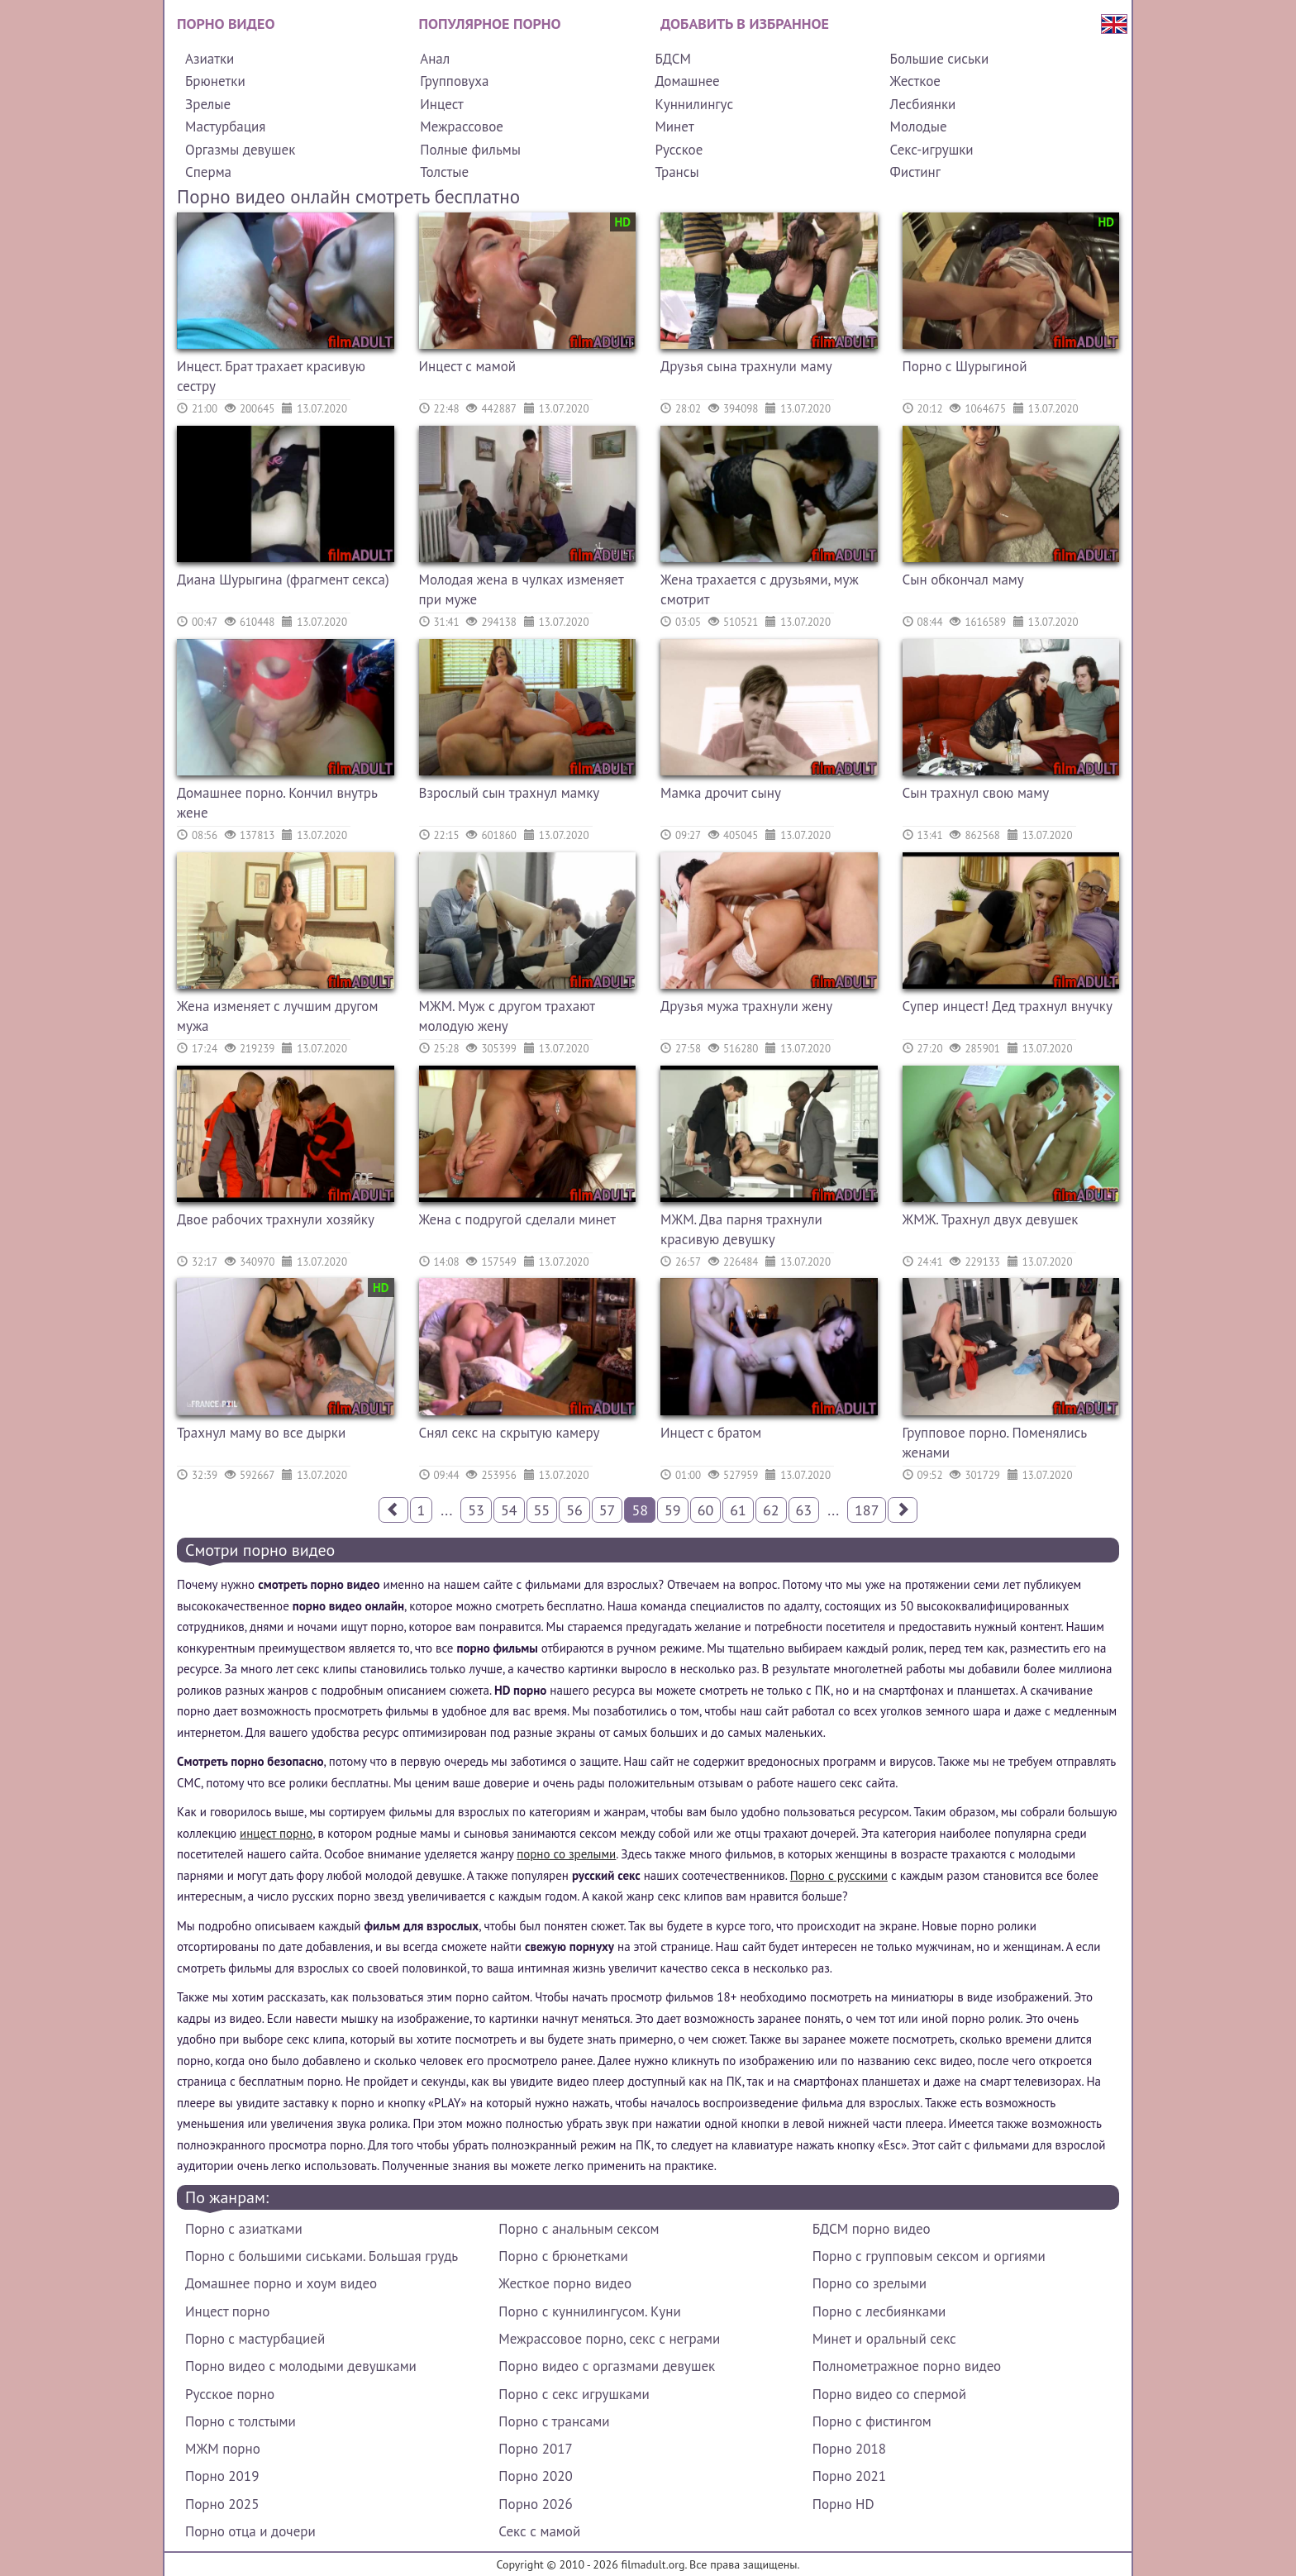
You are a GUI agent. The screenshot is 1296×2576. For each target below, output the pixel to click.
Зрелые (208, 104)
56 (574, 1509)
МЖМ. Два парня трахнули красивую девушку (741, 1229)
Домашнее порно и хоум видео (281, 2283)
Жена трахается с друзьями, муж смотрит (759, 589)
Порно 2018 (849, 2449)
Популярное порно (490, 23)
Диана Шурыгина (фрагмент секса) (283, 579)
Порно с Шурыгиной (965, 366)
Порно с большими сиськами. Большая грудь (321, 2256)
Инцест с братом (710, 1433)
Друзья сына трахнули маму (746, 366)
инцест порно (276, 1833)
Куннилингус (694, 104)
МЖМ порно (222, 2449)
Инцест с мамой (468, 366)
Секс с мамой (539, 2531)
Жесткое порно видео (564, 2283)
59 (673, 1509)
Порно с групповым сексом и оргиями (929, 2256)
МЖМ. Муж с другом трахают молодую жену (507, 1016)
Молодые (918, 126)
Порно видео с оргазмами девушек (606, 2366)
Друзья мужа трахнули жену (746, 1006)
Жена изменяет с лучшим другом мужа (277, 1016)
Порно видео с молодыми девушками (301, 2366)
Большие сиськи (939, 59)
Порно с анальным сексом (578, 2229)
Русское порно (229, 2394)
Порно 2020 (535, 2476)
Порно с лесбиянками (879, 2311)
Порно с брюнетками (562, 2256)
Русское (679, 150)
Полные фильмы (470, 150)
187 (867, 1509)
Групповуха (454, 81)
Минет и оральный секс (884, 2339)
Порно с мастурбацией (255, 2339)
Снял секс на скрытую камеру (509, 1433)
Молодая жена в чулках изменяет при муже (521, 589)
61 (738, 1509)
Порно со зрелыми (869, 2283)
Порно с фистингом (872, 2421)
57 (607, 1509)
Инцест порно (227, 2311)
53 (476, 1509)
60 (706, 1509)
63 (804, 1509)
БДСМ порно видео (871, 2229)
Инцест (442, 104)
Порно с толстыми (240, 2421)
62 (771, 1509)
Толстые (444, 172)
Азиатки (209, 59)
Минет (674, 126)
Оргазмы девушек (240, 150)
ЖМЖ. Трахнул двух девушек (991, 1219)
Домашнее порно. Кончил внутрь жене (277, 803)
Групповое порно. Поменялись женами (995, 1443)
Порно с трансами (553, 2421)
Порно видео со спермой (889, 2394)
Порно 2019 (222, 2476)
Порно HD (843, 2504)
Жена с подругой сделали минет (518, 1219)
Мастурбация (225, 126)
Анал (435, 59)
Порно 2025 (222, 2504)
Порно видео (225, 23)
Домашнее (687, 81)
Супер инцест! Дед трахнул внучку (1008, 1006)
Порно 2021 (849, 2476)
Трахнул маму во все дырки (261, 1433)
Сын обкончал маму (963, 579)
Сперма (208, 172)
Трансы (676, 172)
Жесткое (915, 81)
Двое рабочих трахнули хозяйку (275, 1219)
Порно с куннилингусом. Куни (589, 2311)
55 (542, 1509)
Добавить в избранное (744, 23)
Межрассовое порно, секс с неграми (609, 2339)
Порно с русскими (839, 1875)
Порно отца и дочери (250, 2531)
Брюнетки (215, 81)
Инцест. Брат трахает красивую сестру (271, 376)
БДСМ (673, 59)
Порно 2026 (535, 2504)
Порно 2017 (535, 2449)
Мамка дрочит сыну (720, 793)
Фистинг (915, 172)
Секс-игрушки (932, 150)
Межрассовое (461, 126)
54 (509, 1509)
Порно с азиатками (244, 2229)
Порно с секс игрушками (573, 2394)
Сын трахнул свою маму (976, 793)
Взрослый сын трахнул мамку (509, 793)
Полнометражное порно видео (906, 2366)
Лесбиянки (923, 104)
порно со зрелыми (566, 1854)
